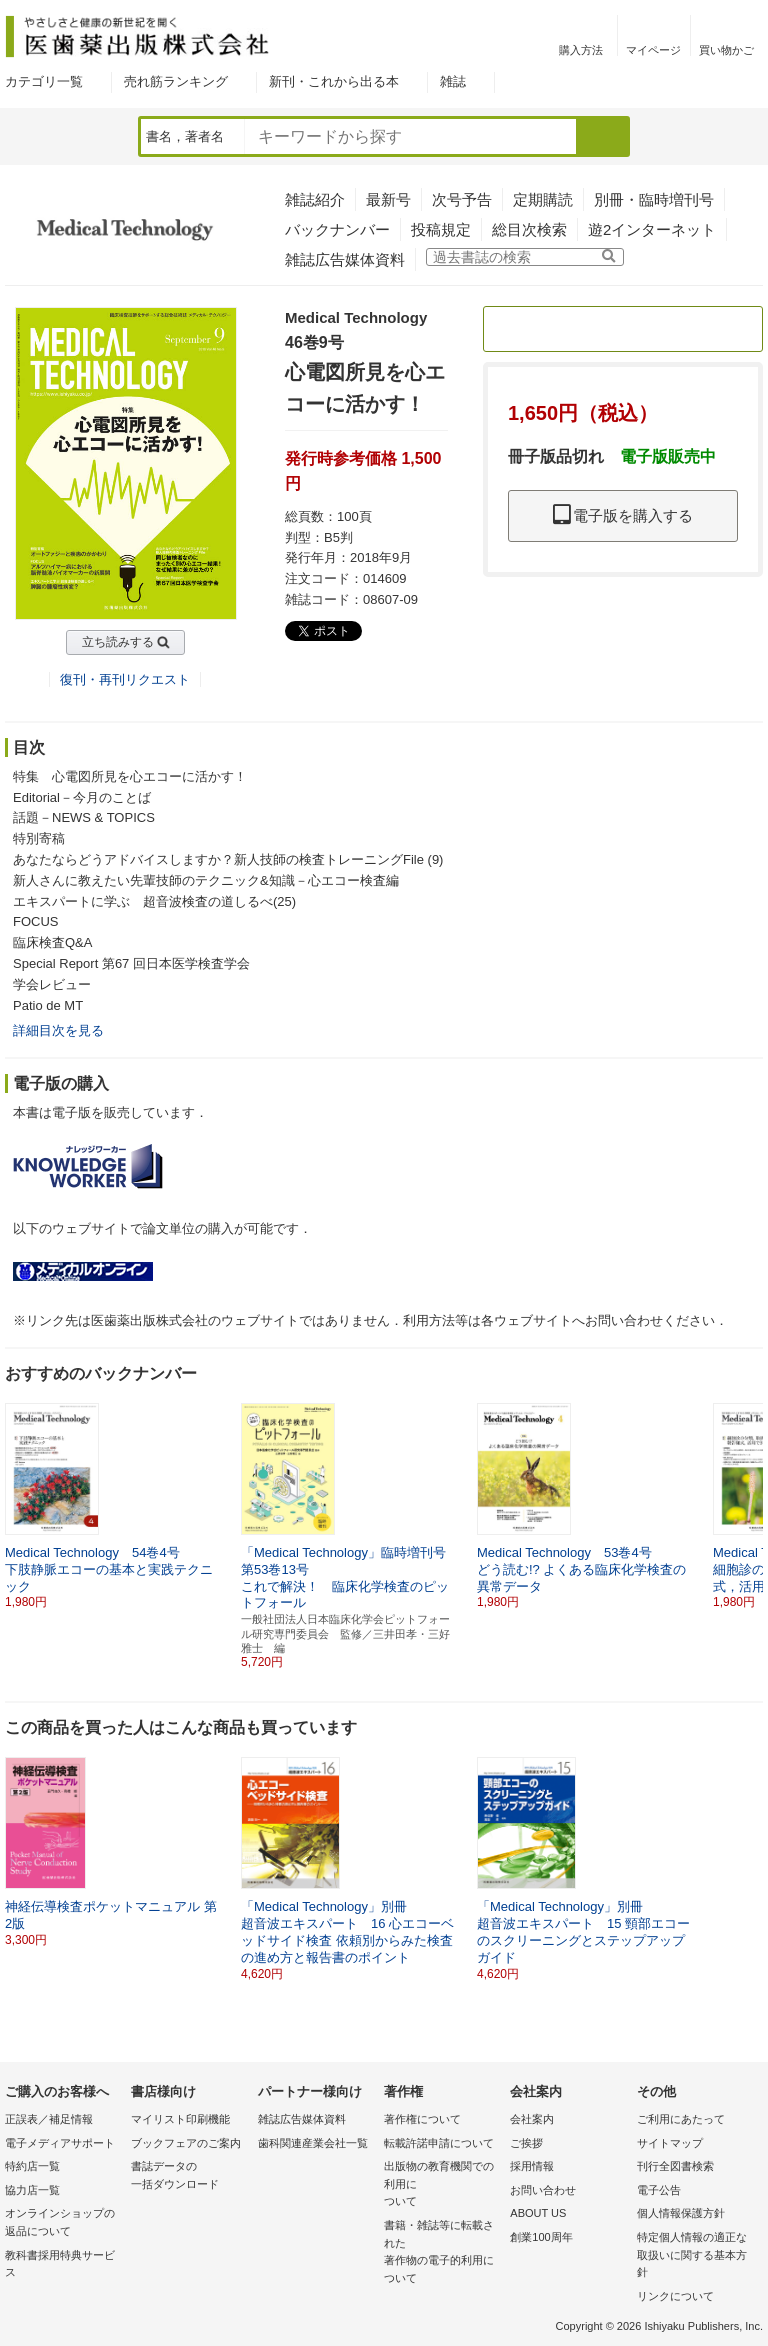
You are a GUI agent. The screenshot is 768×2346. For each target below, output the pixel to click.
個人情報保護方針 (681, 2213)
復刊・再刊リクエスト (125, 679)
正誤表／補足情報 (49, 2119)
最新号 (388, 199)
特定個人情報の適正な (695, 2256)
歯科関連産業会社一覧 (313, 2143)
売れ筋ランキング (176, 81)
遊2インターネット (652, 229)
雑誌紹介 (315, 199)
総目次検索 (529, 229)
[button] (749, 1498)
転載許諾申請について (439, 2143)
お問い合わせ (543, 2190)
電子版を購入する (623, 515)
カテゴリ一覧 (44, 81)
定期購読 (543, 199)
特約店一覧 (32, 2166)
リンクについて (675, 2296)
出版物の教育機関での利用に (442, 2185)
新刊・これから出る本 (334, 81)
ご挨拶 (526, 2143)
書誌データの (189, 2176)
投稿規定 (441, 229)
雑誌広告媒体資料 (345, 259)
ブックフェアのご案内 (186, 2143)
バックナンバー (337, 229)
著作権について (422, 2119)
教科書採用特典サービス (60, 2264)
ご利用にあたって (681, 2119)
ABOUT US (538, 2213)
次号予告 (462, 199)
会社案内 (532, 2119)
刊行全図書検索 (675, 2166)
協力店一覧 (32, 2190)
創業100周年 (541, 2237)
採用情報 (532, 2166)
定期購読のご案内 (623, 328)
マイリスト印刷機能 (180, 2119)
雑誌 (453, 81)
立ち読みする (118, 642)
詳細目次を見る (58, 1030)
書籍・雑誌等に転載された (442, 2253)
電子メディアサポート (60, 2143)
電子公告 (659, 2190)
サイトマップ (670, 2143)
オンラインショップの (63, 2223)
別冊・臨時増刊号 (654, 199)
